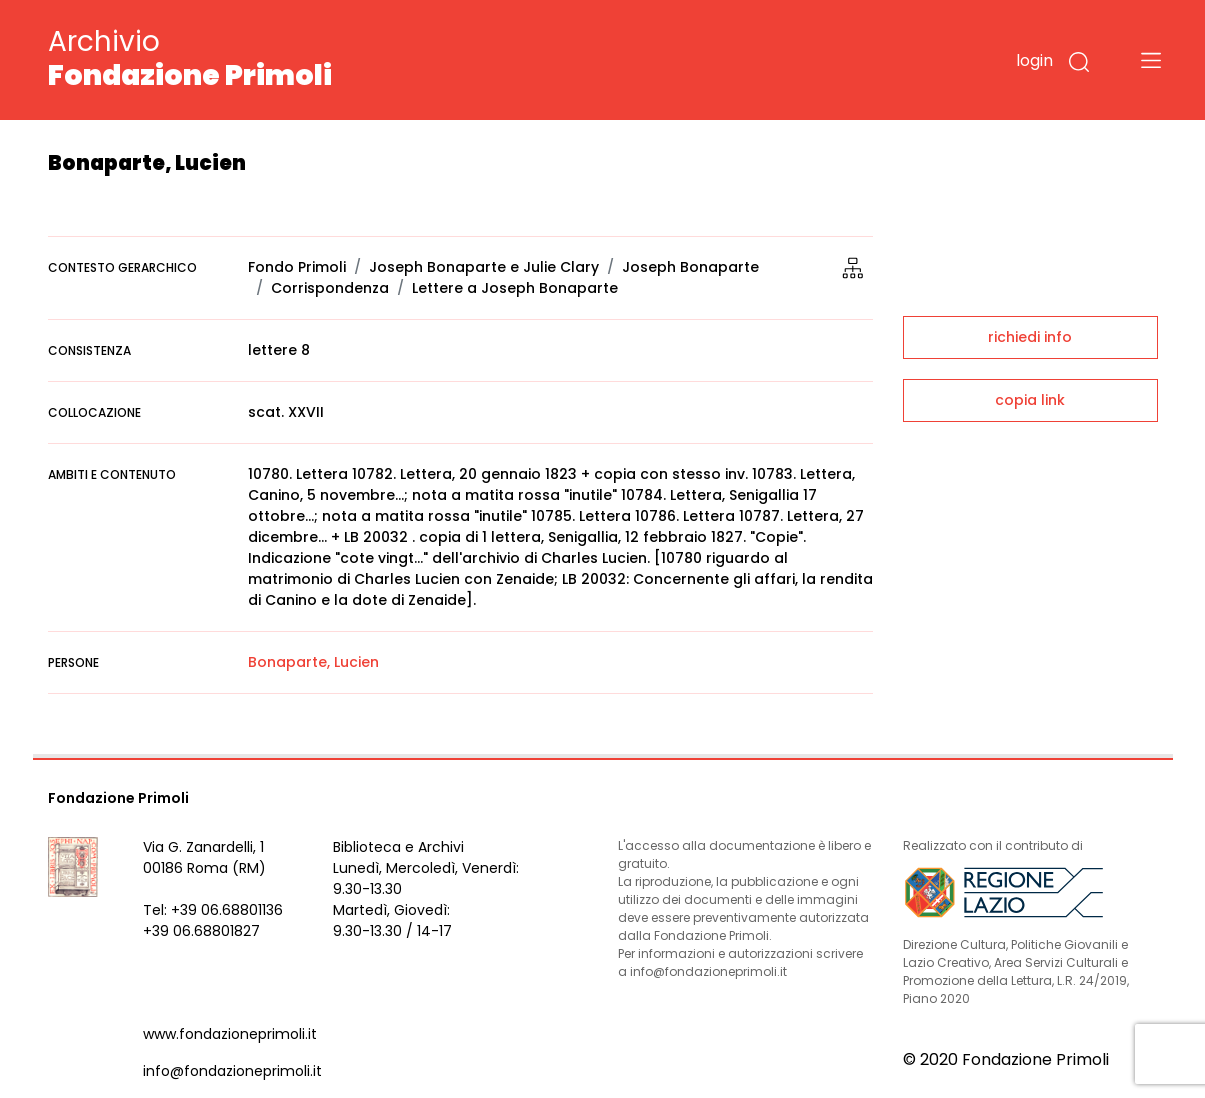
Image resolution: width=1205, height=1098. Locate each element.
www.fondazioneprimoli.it (230, 1034)
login (1034, 60)
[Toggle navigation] (1151, 60)
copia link (1030, 400)
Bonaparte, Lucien (313, 662)
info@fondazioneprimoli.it (232, 1071)
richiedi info (1030, 337)
